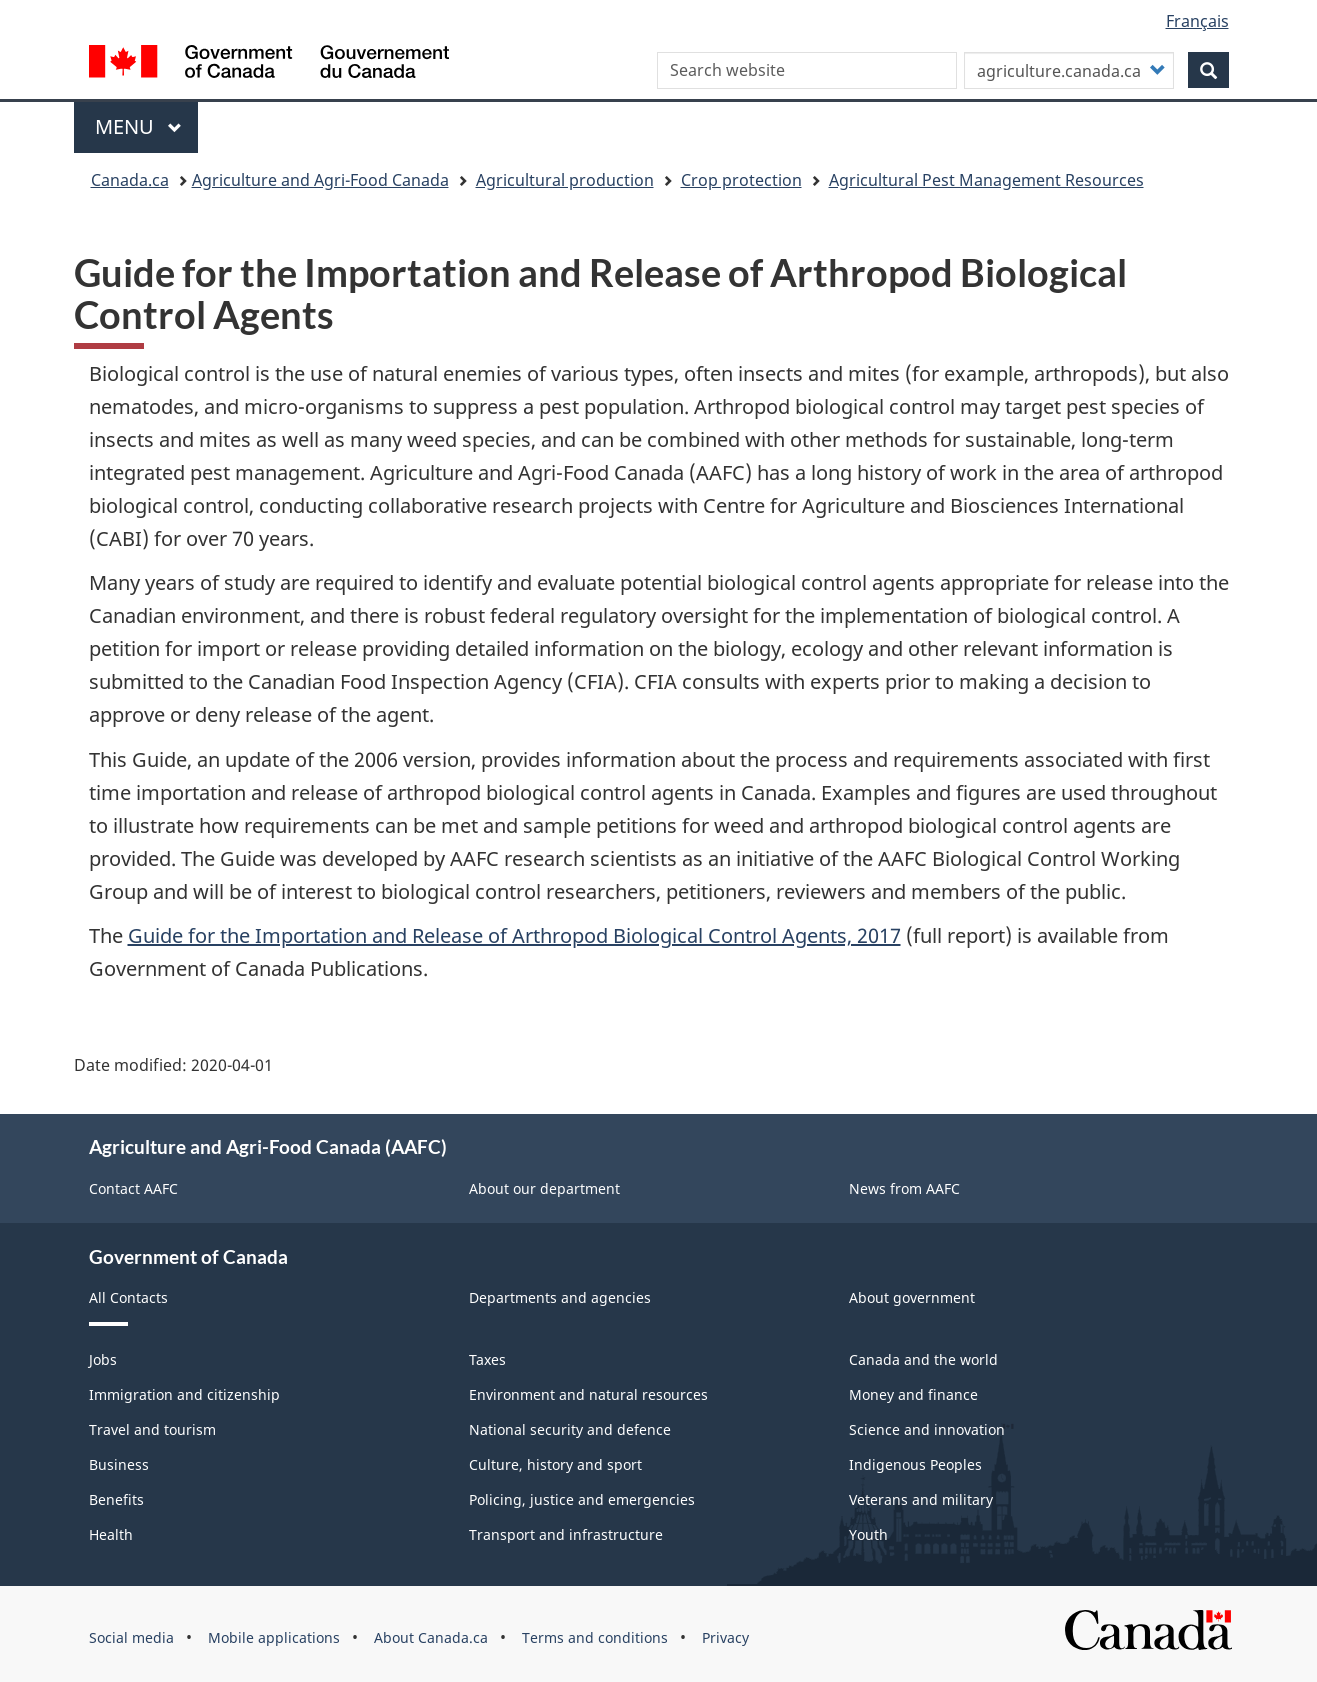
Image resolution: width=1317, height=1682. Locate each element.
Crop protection (741, 180)
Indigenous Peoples (915, 1464)
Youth (868, 1534)
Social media (131, 1637)
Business (119, 1464)
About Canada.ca (431, 1637)
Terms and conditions (595, 1637)
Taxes (487, 1359)
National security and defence (570, 1429)
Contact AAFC (133, 1188)
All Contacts (128, 1297)
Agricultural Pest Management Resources (986, 180)
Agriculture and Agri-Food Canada (320, 180)
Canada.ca (130, 180)
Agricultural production (565, 180)
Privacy (725, 1637)
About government (912, 1297)
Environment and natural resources (588, 1394)
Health (111, 1534)
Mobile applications (274, 1637)
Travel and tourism (152, 1429)
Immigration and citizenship (184, 1394)
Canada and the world (923, 1359)
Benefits (116, 1499)
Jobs (103, 1359)
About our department (544, 1188)
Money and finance (913, 1394)
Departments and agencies (560, 1297)
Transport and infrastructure (566, 1534)
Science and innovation (927, 1429)
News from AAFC (904, 1188)
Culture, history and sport (555, 1464)
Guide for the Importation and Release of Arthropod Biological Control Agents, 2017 (514, 935)
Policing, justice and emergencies (582, 1499)
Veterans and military (921, 1499)
